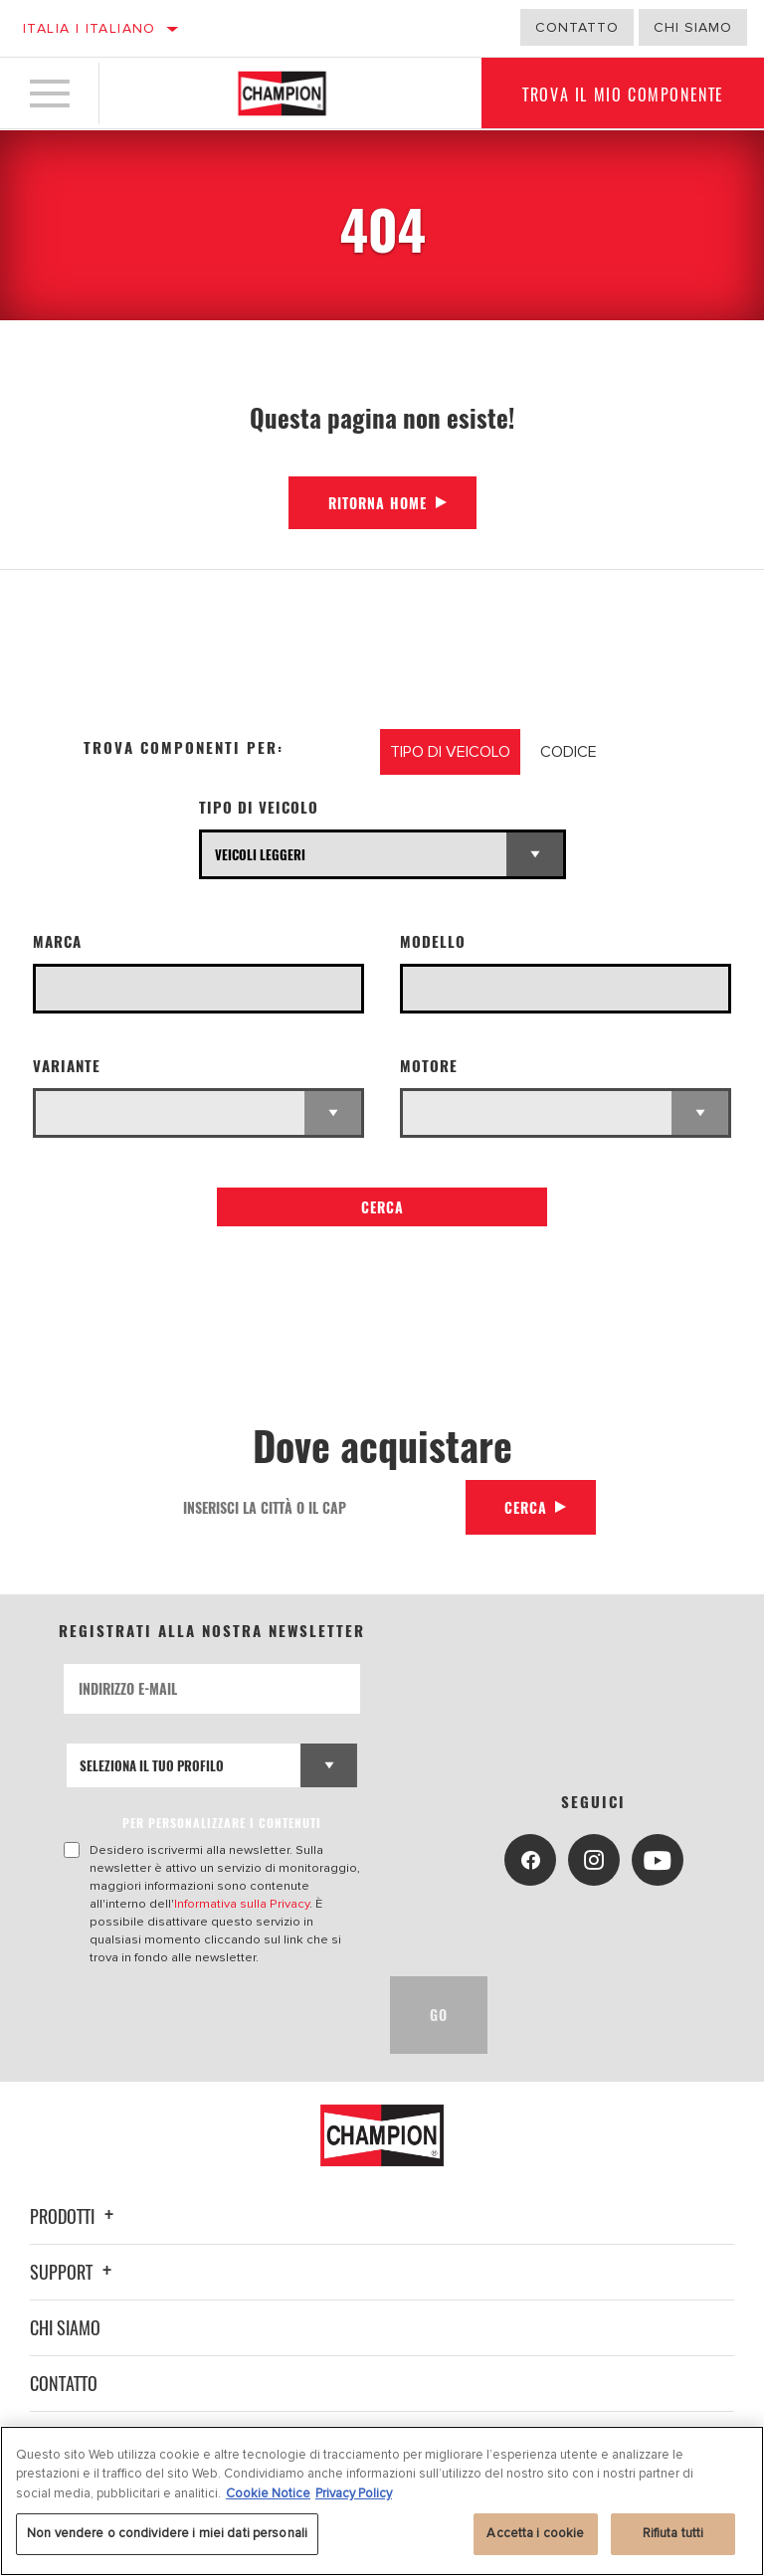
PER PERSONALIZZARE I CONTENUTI (221, 1822)
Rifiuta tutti (673, 2533)
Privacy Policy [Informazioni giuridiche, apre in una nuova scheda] (353, 2493)
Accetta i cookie (535, 2533)
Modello (433, 941)
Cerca (382, 1206)
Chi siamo (65, 2327)
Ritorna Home (377, 502)
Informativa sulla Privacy (241, 1904)
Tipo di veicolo (258, 807)
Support (73, 2272)
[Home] (282, 93)
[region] (382, 2501)
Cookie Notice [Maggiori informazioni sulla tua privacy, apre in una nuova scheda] (268, 2493)
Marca (57, 941)
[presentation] (215, 2015)
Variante (66, 1065)
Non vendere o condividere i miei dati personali (167, 2533)
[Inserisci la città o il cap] (316, 1507)
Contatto (577, 27)
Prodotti (74, 2216)
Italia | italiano (89, 28)
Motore (429, 1065)
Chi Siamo (693, 27)
